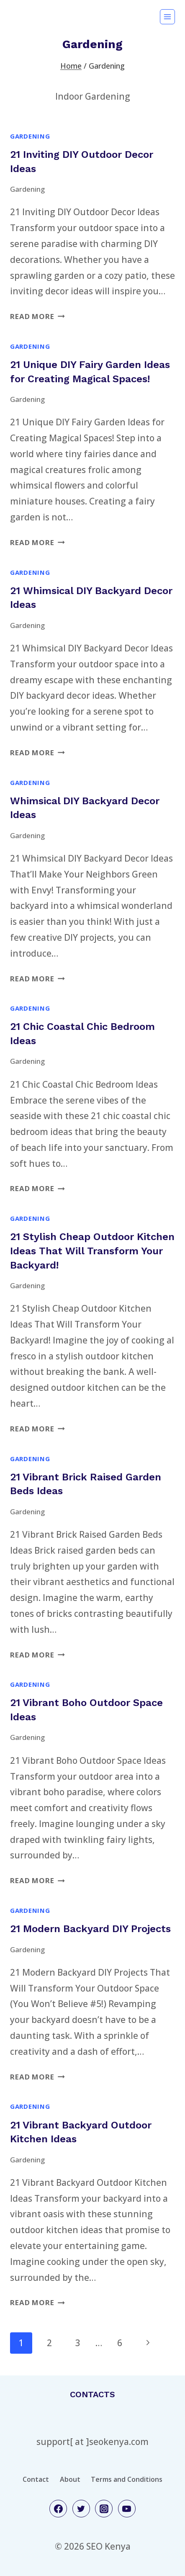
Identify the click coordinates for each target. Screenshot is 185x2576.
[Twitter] (81, 2508)
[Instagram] (104, 2508)
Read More (37, 316)
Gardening (30, 136)
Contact (36, 2479)
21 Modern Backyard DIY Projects (90, 1929)
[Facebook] (58, 2508)
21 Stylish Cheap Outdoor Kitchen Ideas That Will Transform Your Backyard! (92, 1251)
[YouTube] (127, 2508)
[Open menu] (167, 16)
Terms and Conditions (126, 2479)
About (70, 2479)
